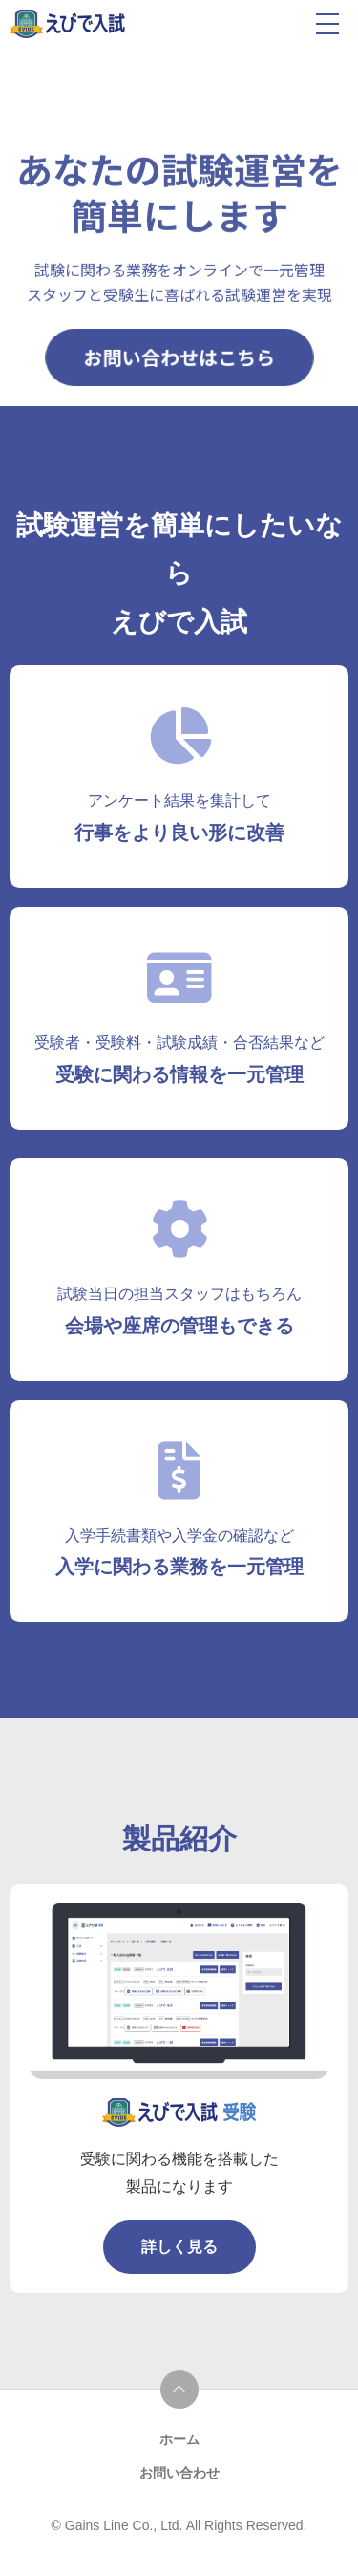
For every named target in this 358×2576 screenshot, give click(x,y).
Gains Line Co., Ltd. (125, 2525)
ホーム (179, 2439)
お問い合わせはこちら (179, 356)
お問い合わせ (179, 2472)
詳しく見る (179, 2247)
